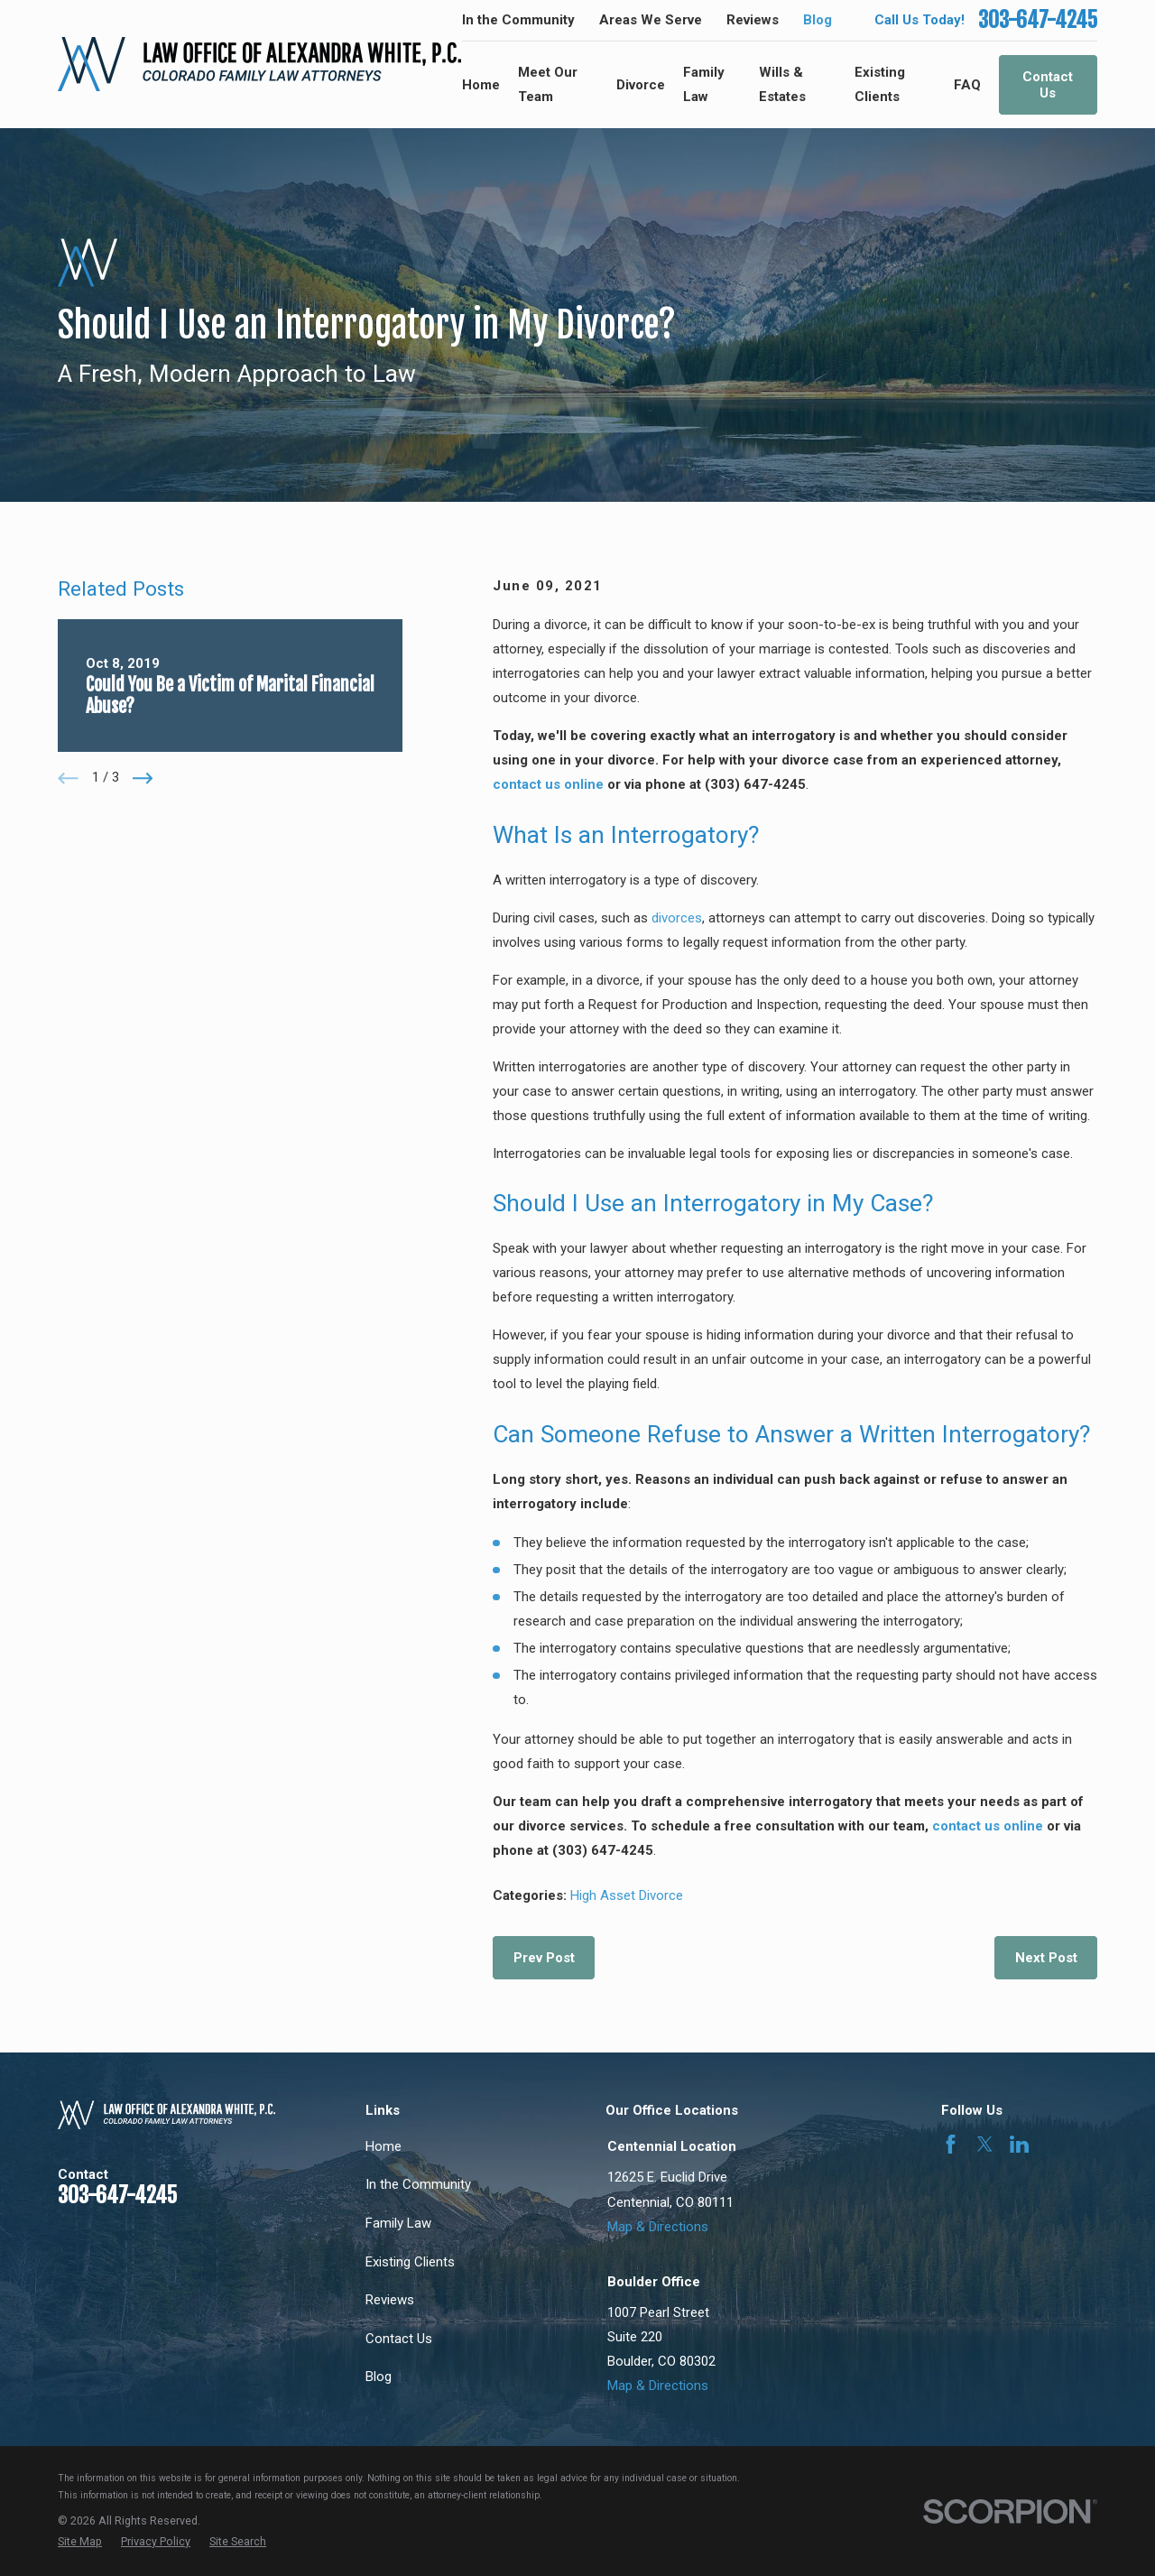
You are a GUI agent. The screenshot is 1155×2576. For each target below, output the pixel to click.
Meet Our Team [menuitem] (548, 84)
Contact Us (1047, 85)
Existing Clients (410, 2262)
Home (383, 2146)
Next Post (1046, 1958)
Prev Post (544, 1958)
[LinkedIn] (1019, 2144)
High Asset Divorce (626, 1895)
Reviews (752, 20)
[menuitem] (80, 2542)
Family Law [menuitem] (704, 84)
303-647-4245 (1037, 20)
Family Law (398, 2223)
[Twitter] (984, 2144)
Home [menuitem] (481, 85)
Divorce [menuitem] (640, 85)
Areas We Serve (650, 20)
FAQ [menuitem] (967, 85)
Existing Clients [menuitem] (880, 84)
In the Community (518, 20)
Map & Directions (657, 2227)
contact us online (548, 784)
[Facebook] (950, 2144)
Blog (817, 20)
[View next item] (143, 778)
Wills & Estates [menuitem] (782, 84)
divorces (676, 918)
